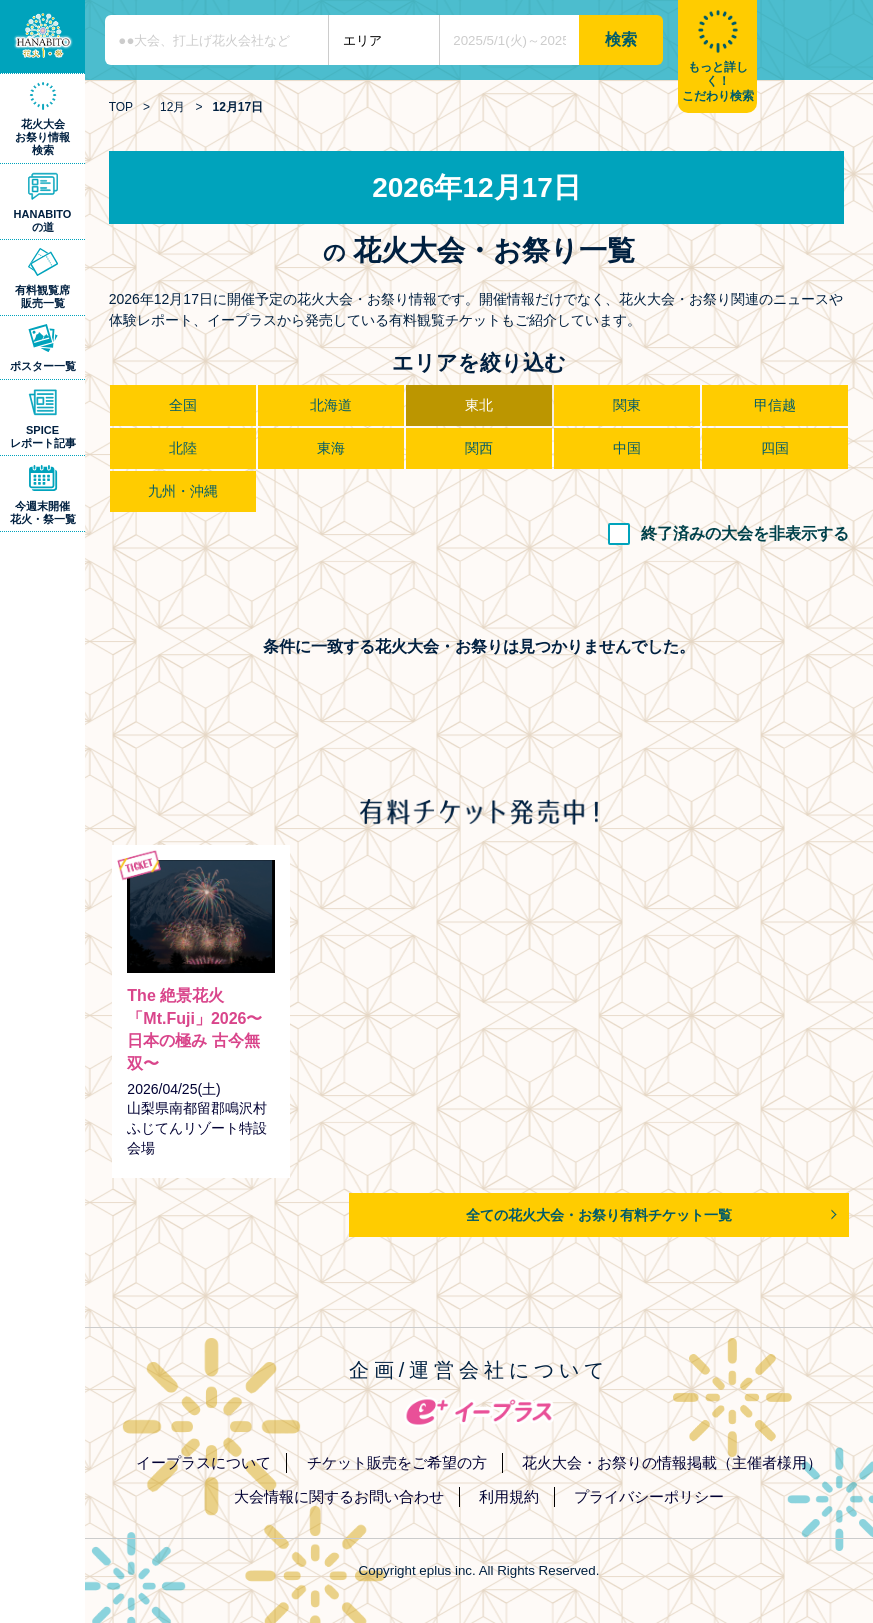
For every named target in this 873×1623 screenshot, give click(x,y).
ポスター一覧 (43, 366)
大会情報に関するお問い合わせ (339, 1496)
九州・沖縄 (183, 491)
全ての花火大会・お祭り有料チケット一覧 (599, 1215)
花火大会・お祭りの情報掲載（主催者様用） (672, 1462)
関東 (627, 405)
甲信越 (775, 405)
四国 (775, 448)
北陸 (183, 448)
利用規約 (509, 1496)
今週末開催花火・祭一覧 (43, 512)
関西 (479, 448)
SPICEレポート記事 (43, 436)
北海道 (331, 405)
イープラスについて (203, 1462)
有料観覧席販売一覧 (42, 296)
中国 (627, 448)
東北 (479, 405)
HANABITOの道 (43, 220)
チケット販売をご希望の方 (397, 1462)
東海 (331, 448)
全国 (183, 405)
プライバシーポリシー (649, 1496)
